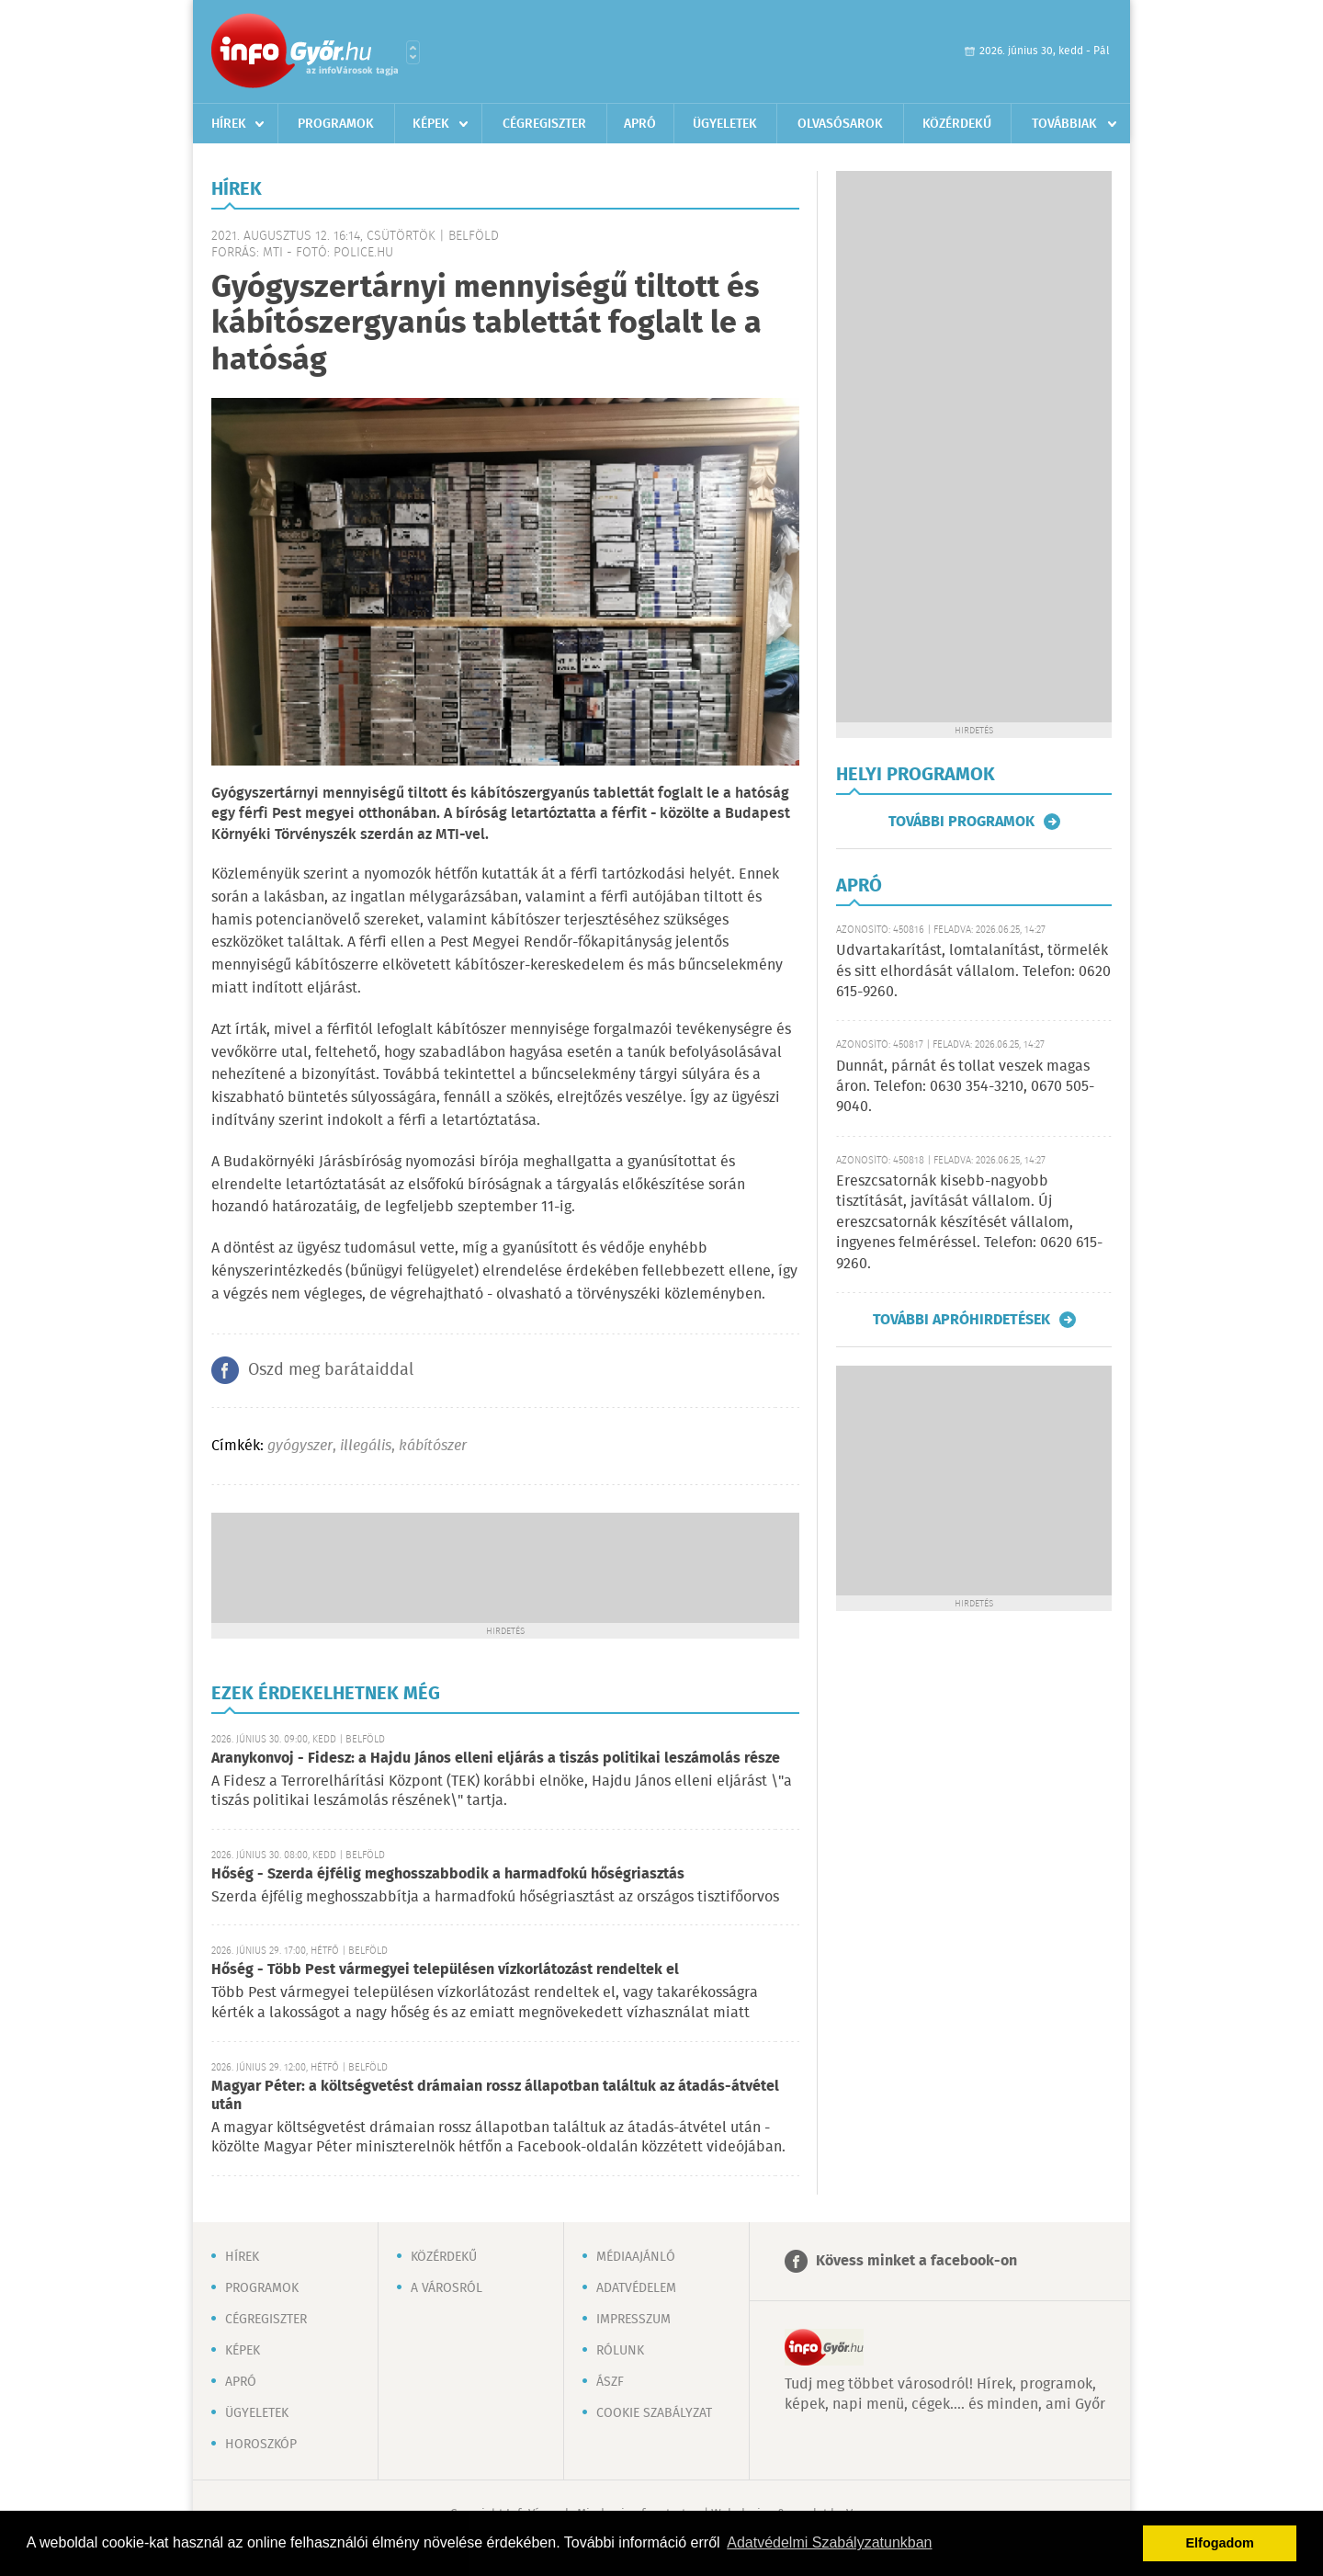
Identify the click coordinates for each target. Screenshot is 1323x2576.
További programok (961, 821)
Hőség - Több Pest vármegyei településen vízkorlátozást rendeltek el (445, 1969)
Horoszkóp (261, 2444)
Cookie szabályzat (654, 2413)
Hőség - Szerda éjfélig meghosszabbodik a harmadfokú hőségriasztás (447, 1874)
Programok (336, 124)
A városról (446, 2288)
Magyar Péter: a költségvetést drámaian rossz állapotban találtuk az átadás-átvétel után (495, 2095)
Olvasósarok (840, 124)
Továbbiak (1064, 124)
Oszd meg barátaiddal (330, 1370)
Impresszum (633, 2319)
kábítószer (433, 1446)
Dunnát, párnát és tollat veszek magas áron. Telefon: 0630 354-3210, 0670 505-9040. (965, 1087)
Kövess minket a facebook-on (916, 2261)
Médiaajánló (635, 2257)
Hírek (228, 124)
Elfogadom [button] (1220, 2543)
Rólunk (620, 2351)
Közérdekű (956, 124)
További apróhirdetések (961, 1319)
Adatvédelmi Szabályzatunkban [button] (829, 2542)
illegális (365, 1446)
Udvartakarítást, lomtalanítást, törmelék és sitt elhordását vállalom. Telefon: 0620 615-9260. (973, 971)
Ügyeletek (725, 124)
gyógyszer (300, 1446)
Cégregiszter (544, 124)
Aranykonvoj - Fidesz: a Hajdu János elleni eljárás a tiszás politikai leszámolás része (495, 1758)
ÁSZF (610, 2382)
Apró (640, 124)
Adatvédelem (636, 2288)
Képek (431, 124)
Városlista (413, 52)
